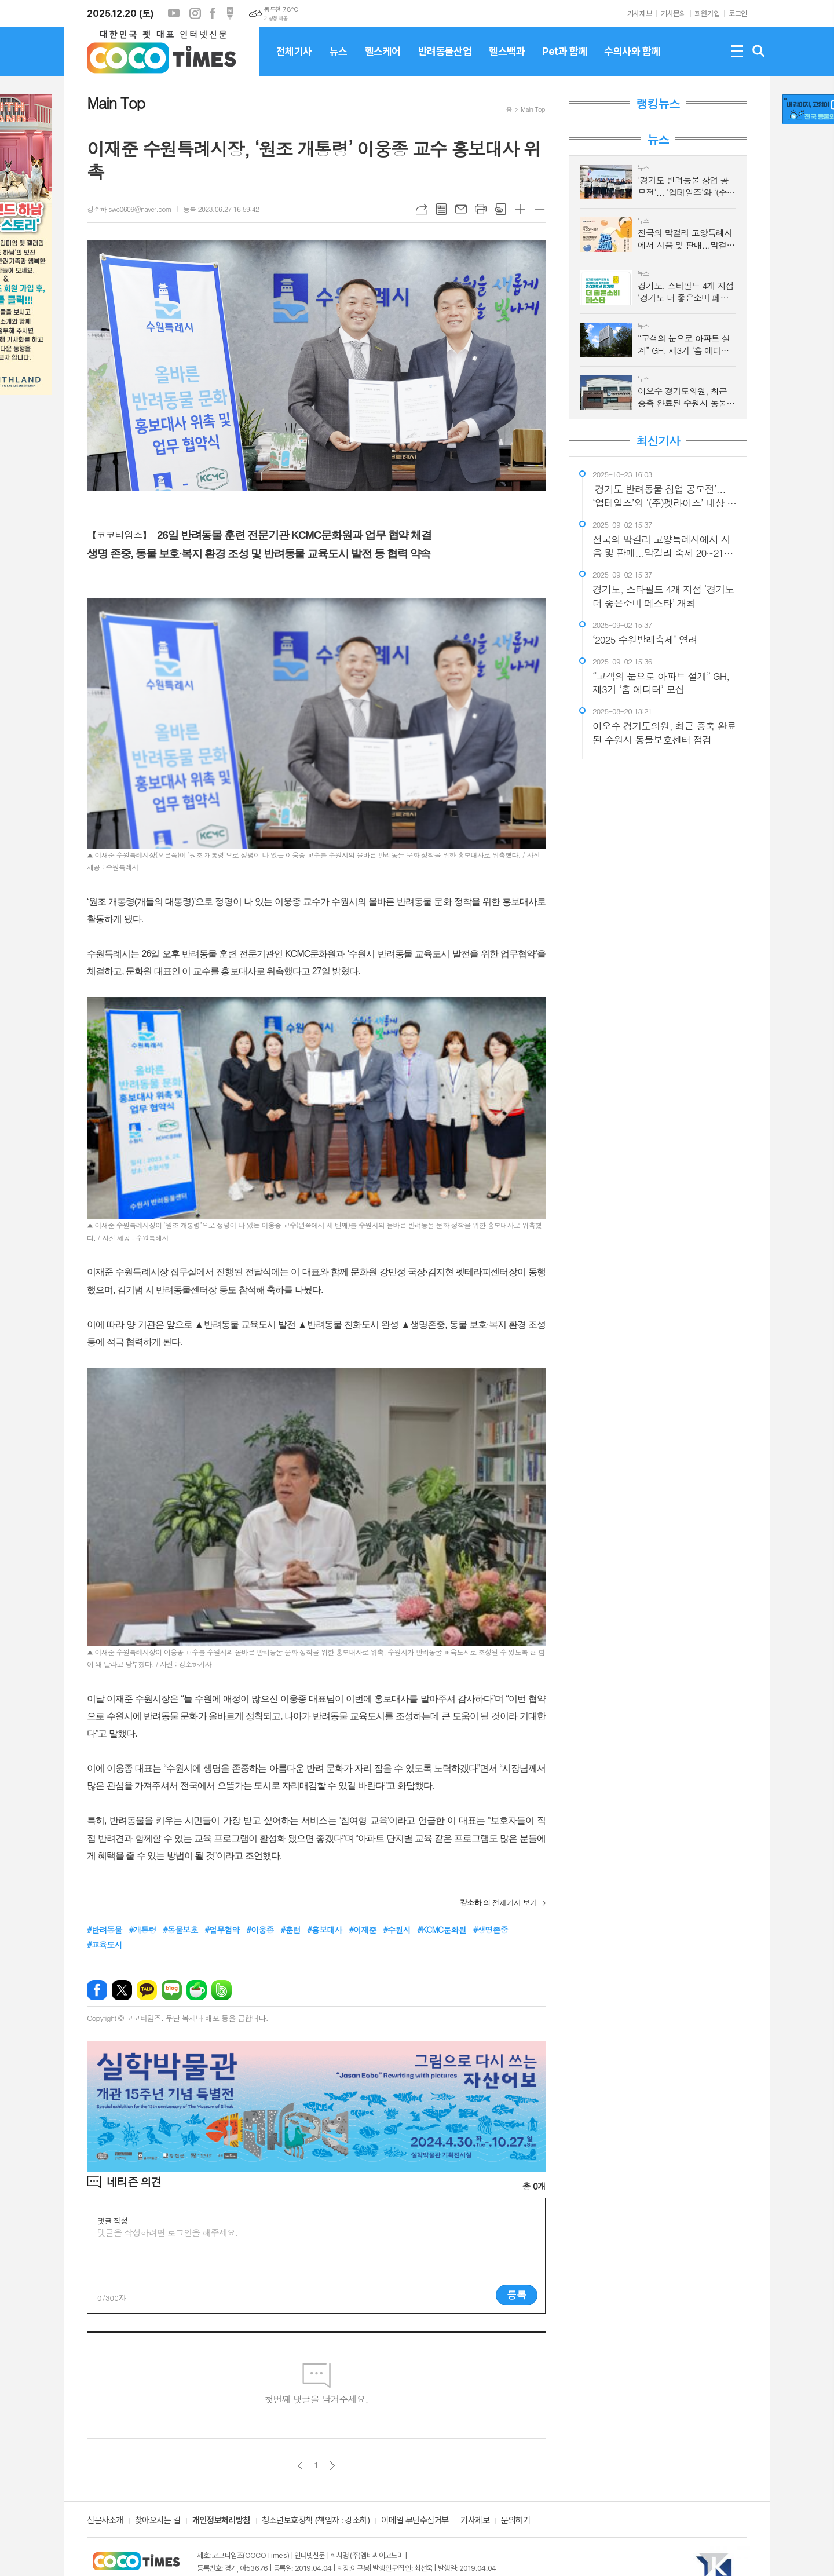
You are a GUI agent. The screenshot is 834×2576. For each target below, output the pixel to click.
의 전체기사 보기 (498, 1902)
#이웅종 (259, 1929)
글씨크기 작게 (540, 209)
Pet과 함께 (564, 60)
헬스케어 (383, 60)
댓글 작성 (112, 2220)
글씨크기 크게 (520, 209)
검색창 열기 (758, 51)
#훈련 (290, 1929)
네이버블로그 (172, 1990)
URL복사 (421, 209)
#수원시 (396, 1929)
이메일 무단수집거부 (415, 2521)
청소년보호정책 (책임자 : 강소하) (316, 2521)
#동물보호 (180, 1929)
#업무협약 (222, 1929)
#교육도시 (104, 1944)
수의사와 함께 (632, 60)
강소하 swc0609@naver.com (129, 209)
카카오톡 (147, 1990)
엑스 (122, 1990)
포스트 (230, 13)
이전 (300, 2465)
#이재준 (362, 1929)
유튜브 (173, 13)
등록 (516, 2294)
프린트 (481, 209)
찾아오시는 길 (158, 2521)
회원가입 (707, 13)
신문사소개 (105, 2521)
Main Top (533, 109)
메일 (461, 209)
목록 (441, 209)
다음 (332, 2465)
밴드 (221, 1990)
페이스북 (212, 13)
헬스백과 (507, 60)
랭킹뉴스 (657, 103)
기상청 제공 (275, 18)
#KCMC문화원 (441, 1929)
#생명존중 (490, 1929)
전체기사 (294, 60)
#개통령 (142, 1929)
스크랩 (500, 209)
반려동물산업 (445, 60)
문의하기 (515, 2521)
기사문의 (673, 13)
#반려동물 (104, 1929)
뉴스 (339, 60)
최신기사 (657, 440)
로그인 (738, 13)
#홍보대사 (324, 1929)
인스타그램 (195, 13)
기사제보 (639, 13)
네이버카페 (196, 1990)
